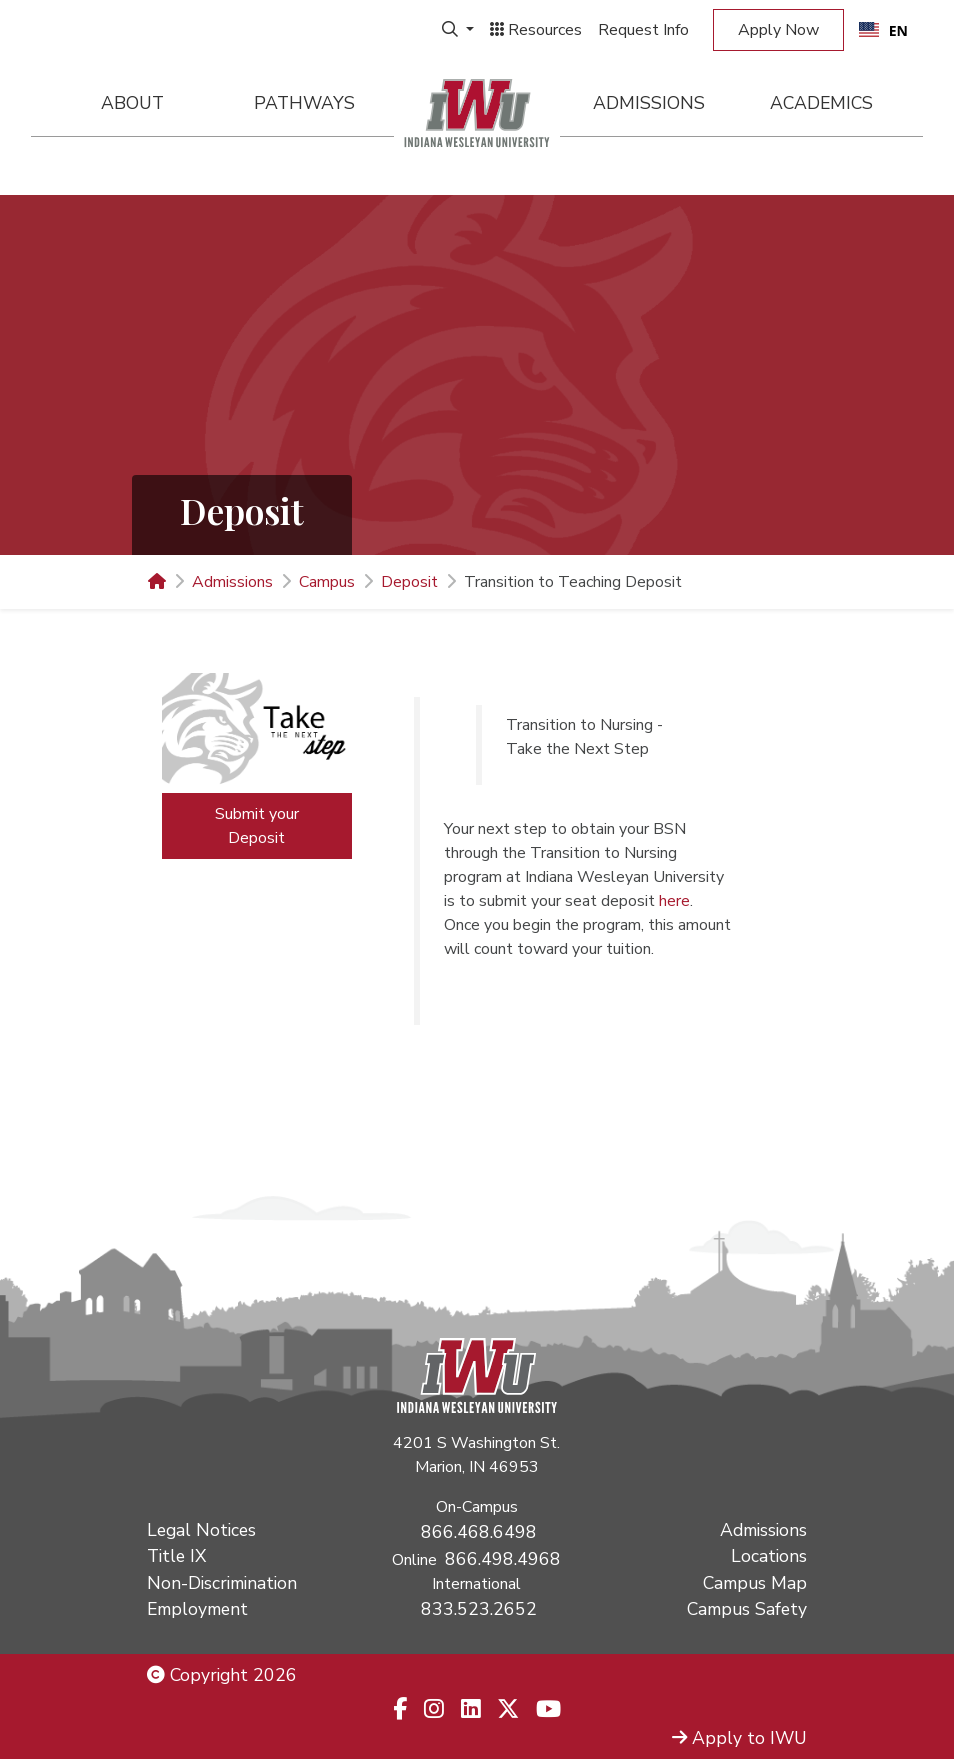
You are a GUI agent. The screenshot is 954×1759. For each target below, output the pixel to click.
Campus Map (755, 1583)
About (132, 103)
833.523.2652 (479, 1609)
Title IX (176, 1556)
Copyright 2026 (222, 1675)
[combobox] (883, 30)
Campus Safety (747, 1609)
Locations (769, 1556)
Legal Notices (201, 1530)
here (674, 901)
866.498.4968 (503, 1559)
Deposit (409, 582)
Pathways (304, 103)
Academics (821, 103)
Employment (197, 1609)
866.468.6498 (479, 1532)
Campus (327, 582)
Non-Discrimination (222, 1583)
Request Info (643, 30)
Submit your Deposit (257, 826)
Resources (536, 30)
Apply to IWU (739, 1738)
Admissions (649, 103)
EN (883, 30)
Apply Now (778, 30)
